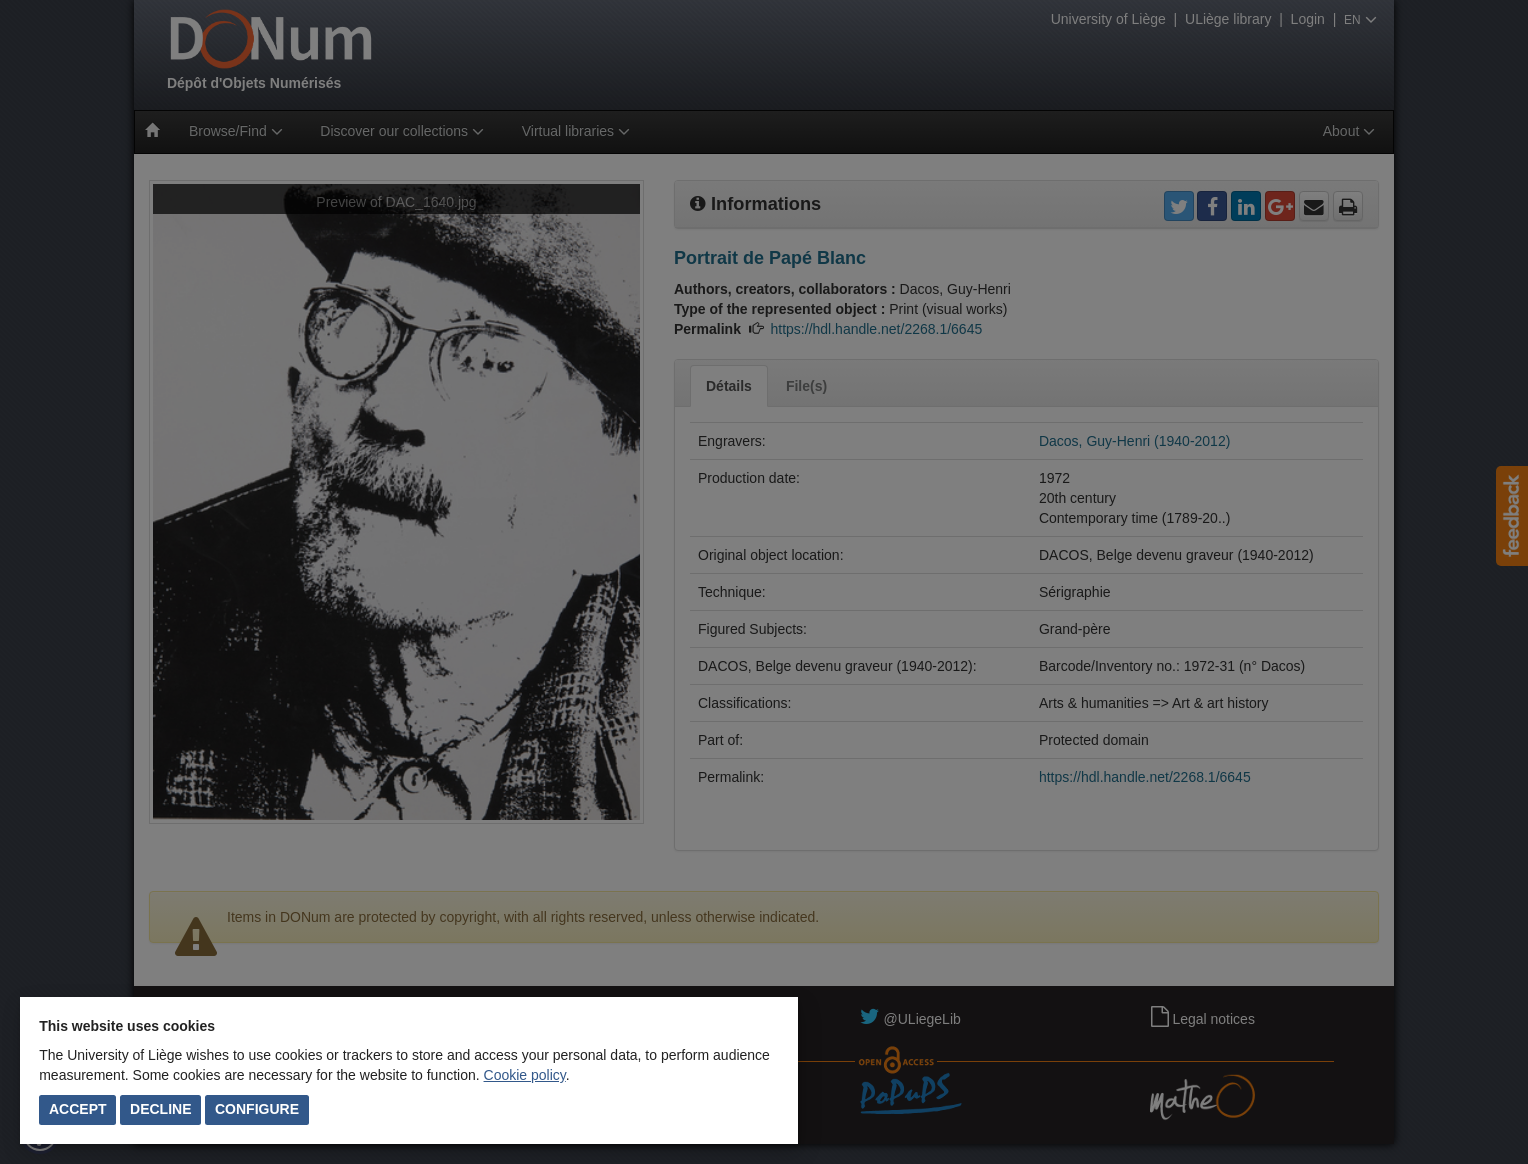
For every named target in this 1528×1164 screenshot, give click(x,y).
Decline (160, 1109)
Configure (257, 1109)
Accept (78, 1109)
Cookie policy (525, 1075)
